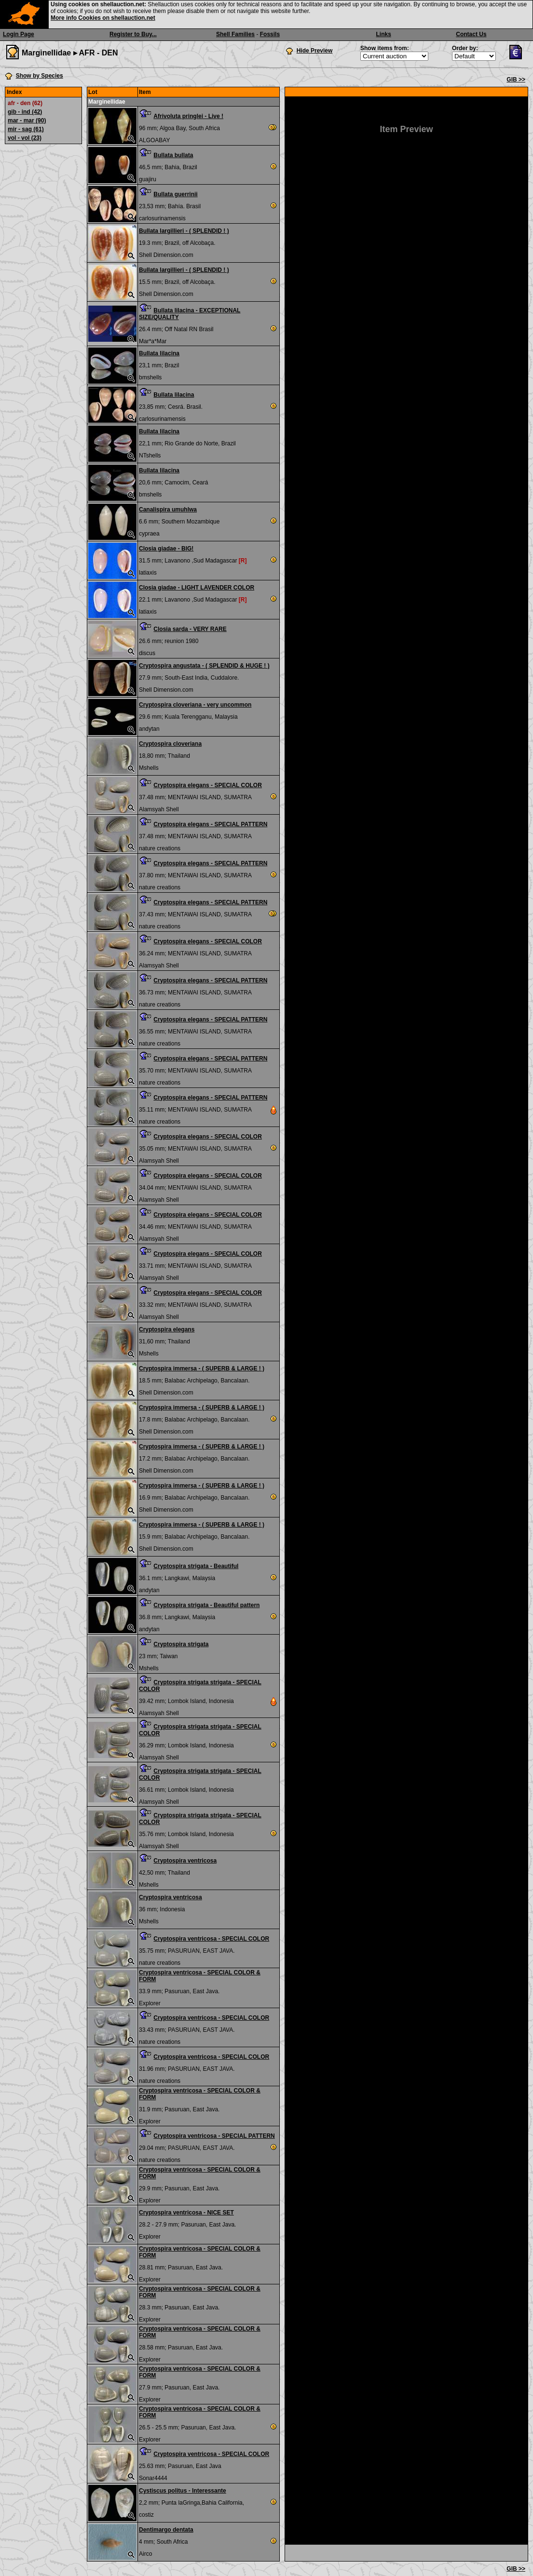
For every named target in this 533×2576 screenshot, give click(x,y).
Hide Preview (315, 50)
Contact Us (471, 34)
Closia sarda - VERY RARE (189, 629)
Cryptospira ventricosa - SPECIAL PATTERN (213, 2136)
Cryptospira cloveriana (170, 743)
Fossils (270, 34)
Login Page (18, 34)
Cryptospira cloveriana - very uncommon (195, 704)
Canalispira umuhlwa (168, 509)
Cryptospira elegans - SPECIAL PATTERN (210, 824)
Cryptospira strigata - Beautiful (195, 1566)
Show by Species (39, 75)
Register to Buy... (133, 34)
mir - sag (26, 129)
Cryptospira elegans (166, 1329)
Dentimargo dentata (166, 2529)
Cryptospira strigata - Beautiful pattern (206, 1605)
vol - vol (24, 137)
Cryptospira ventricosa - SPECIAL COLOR (211, 1938)
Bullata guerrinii (175, 194)
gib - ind (25, 111)
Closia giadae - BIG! (166, 548)
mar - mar (27, 120)
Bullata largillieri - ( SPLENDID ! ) (184, 231)
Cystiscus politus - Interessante (182, 2490)
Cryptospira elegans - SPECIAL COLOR (207, 785)
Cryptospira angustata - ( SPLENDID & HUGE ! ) (204, 665)
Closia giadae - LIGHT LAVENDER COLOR (196, 587)
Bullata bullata (173, 155)
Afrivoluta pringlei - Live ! (188, 116)
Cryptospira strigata (180, 1644)
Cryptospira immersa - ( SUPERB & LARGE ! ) (201, 1368)
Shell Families (235, 34)
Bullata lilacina (159, 353)
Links (383, 34)
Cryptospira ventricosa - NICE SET (186, 2212)
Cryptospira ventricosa (185, 1860)
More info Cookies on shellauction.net (103, 17)
